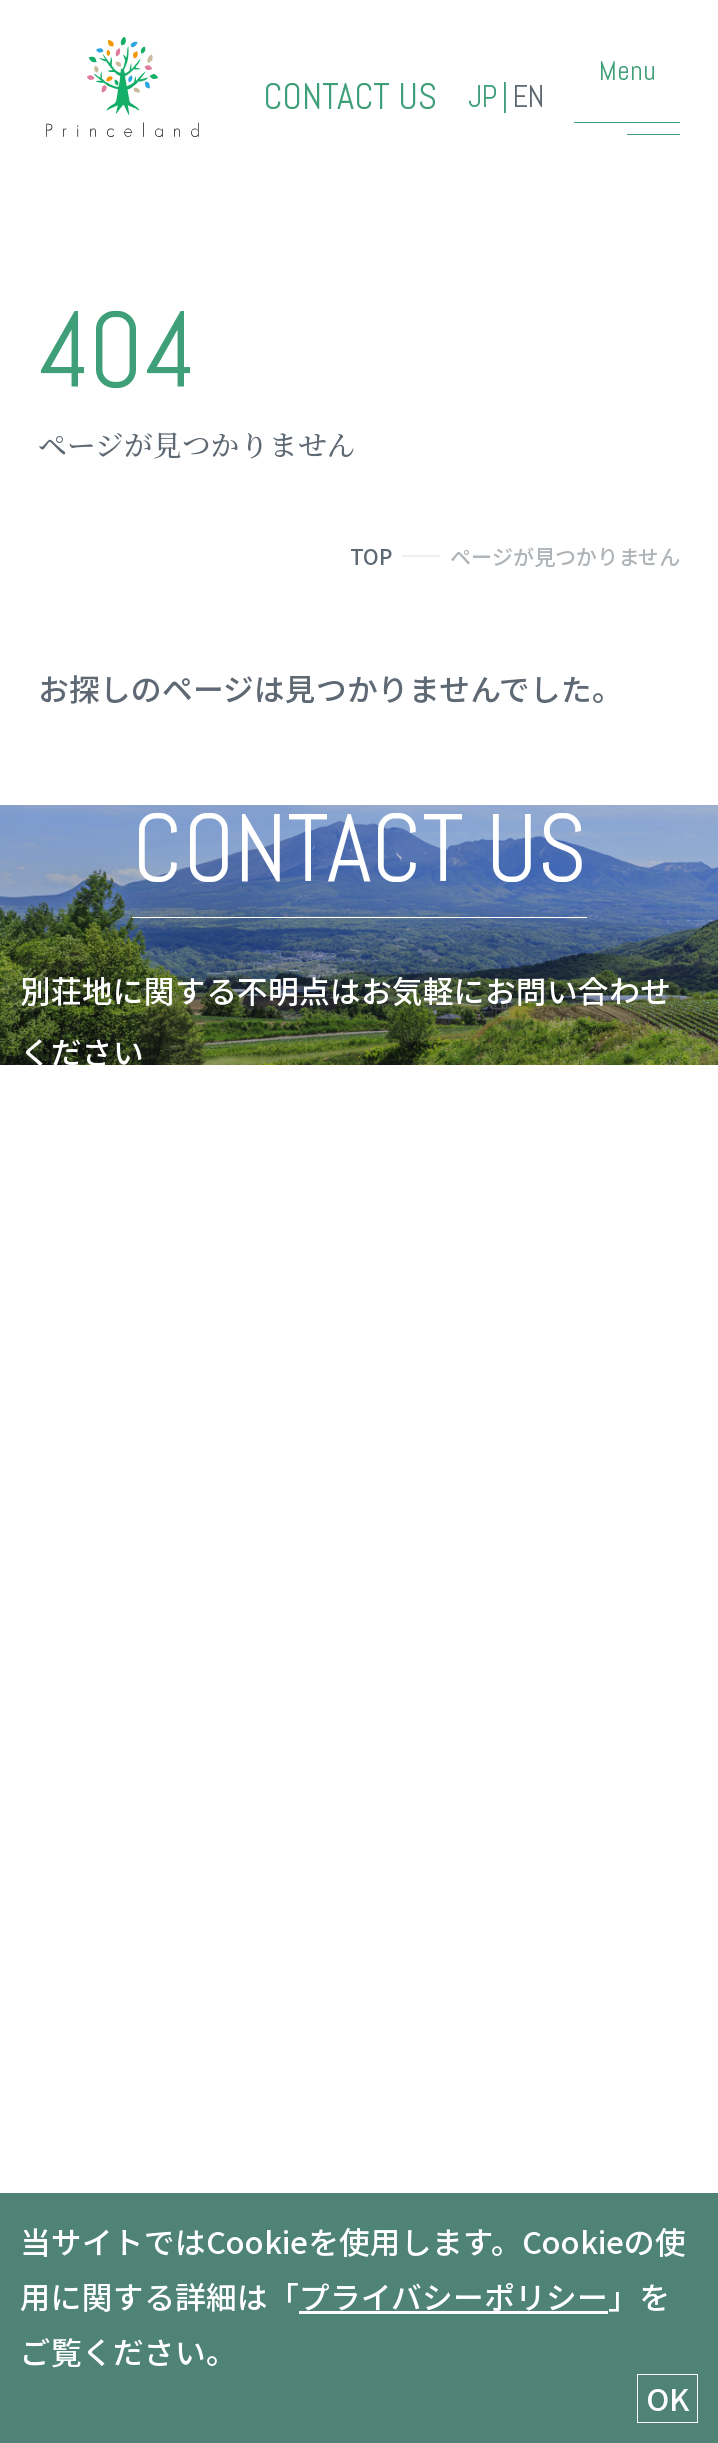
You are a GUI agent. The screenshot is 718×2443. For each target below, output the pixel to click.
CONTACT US (350, 97)
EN (528, 97)
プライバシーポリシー (453, 2295)
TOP (371, 556)
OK (667, 2397)
